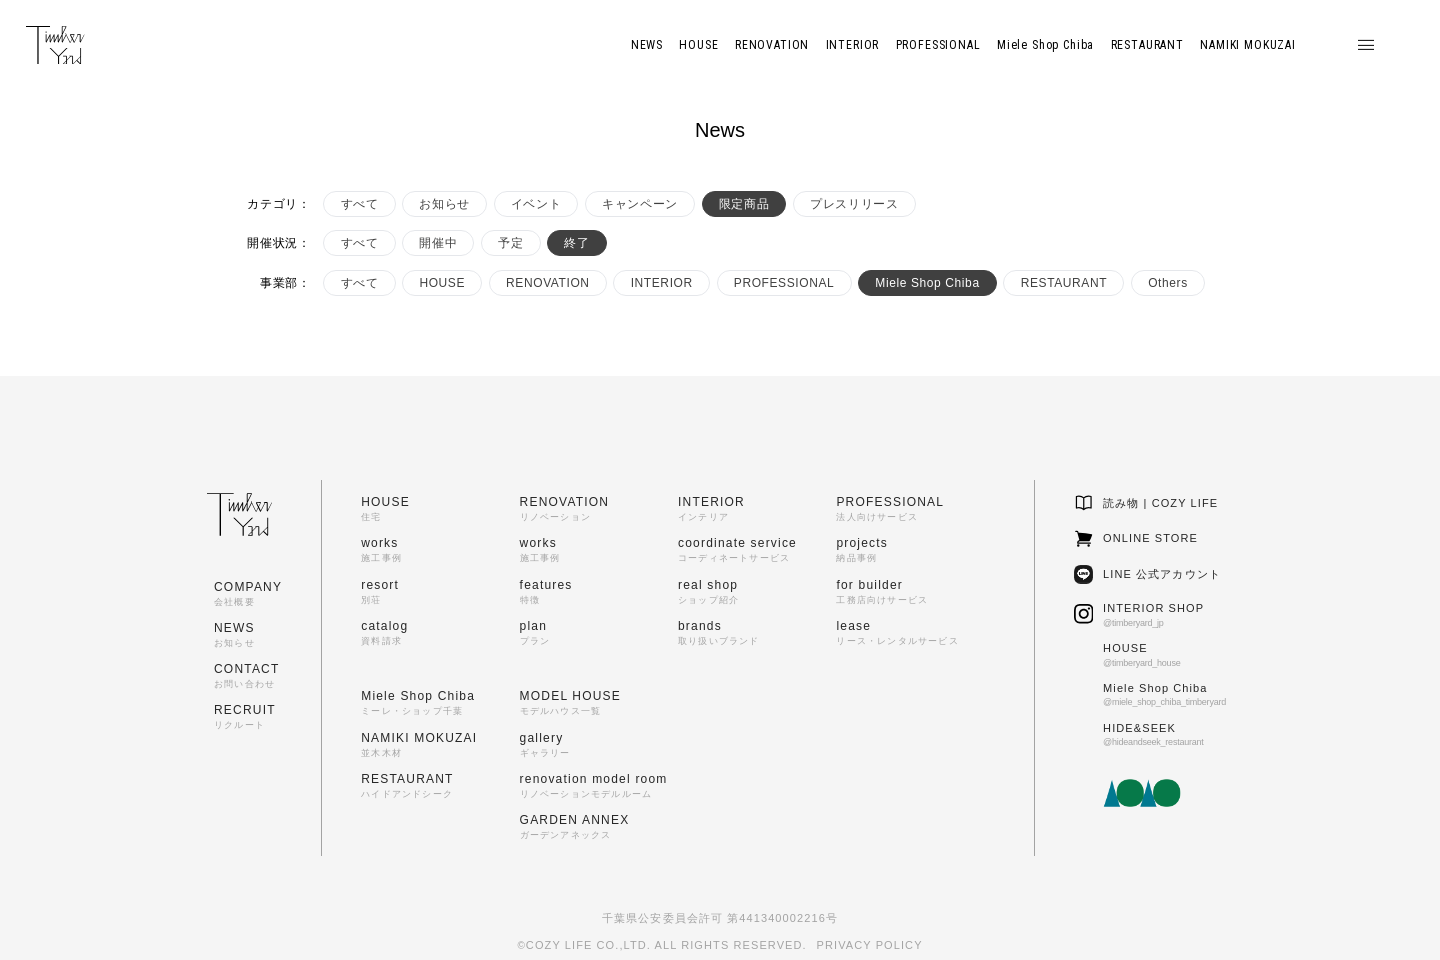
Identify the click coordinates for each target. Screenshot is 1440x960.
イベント (536, 204)
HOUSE (442, 283)
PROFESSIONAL (784, 283)
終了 (576, 243)
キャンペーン (640, 204)
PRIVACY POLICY (870, 945)
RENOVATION (548, 283)
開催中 (438, 243)
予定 (510, 243)
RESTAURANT (1064, 283)
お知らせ (444, 204)
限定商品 (744, 204)
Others (1168, 283)
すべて (360, 204)
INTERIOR (662, 283)
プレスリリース (854, 204)
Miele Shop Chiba (927, 283)
